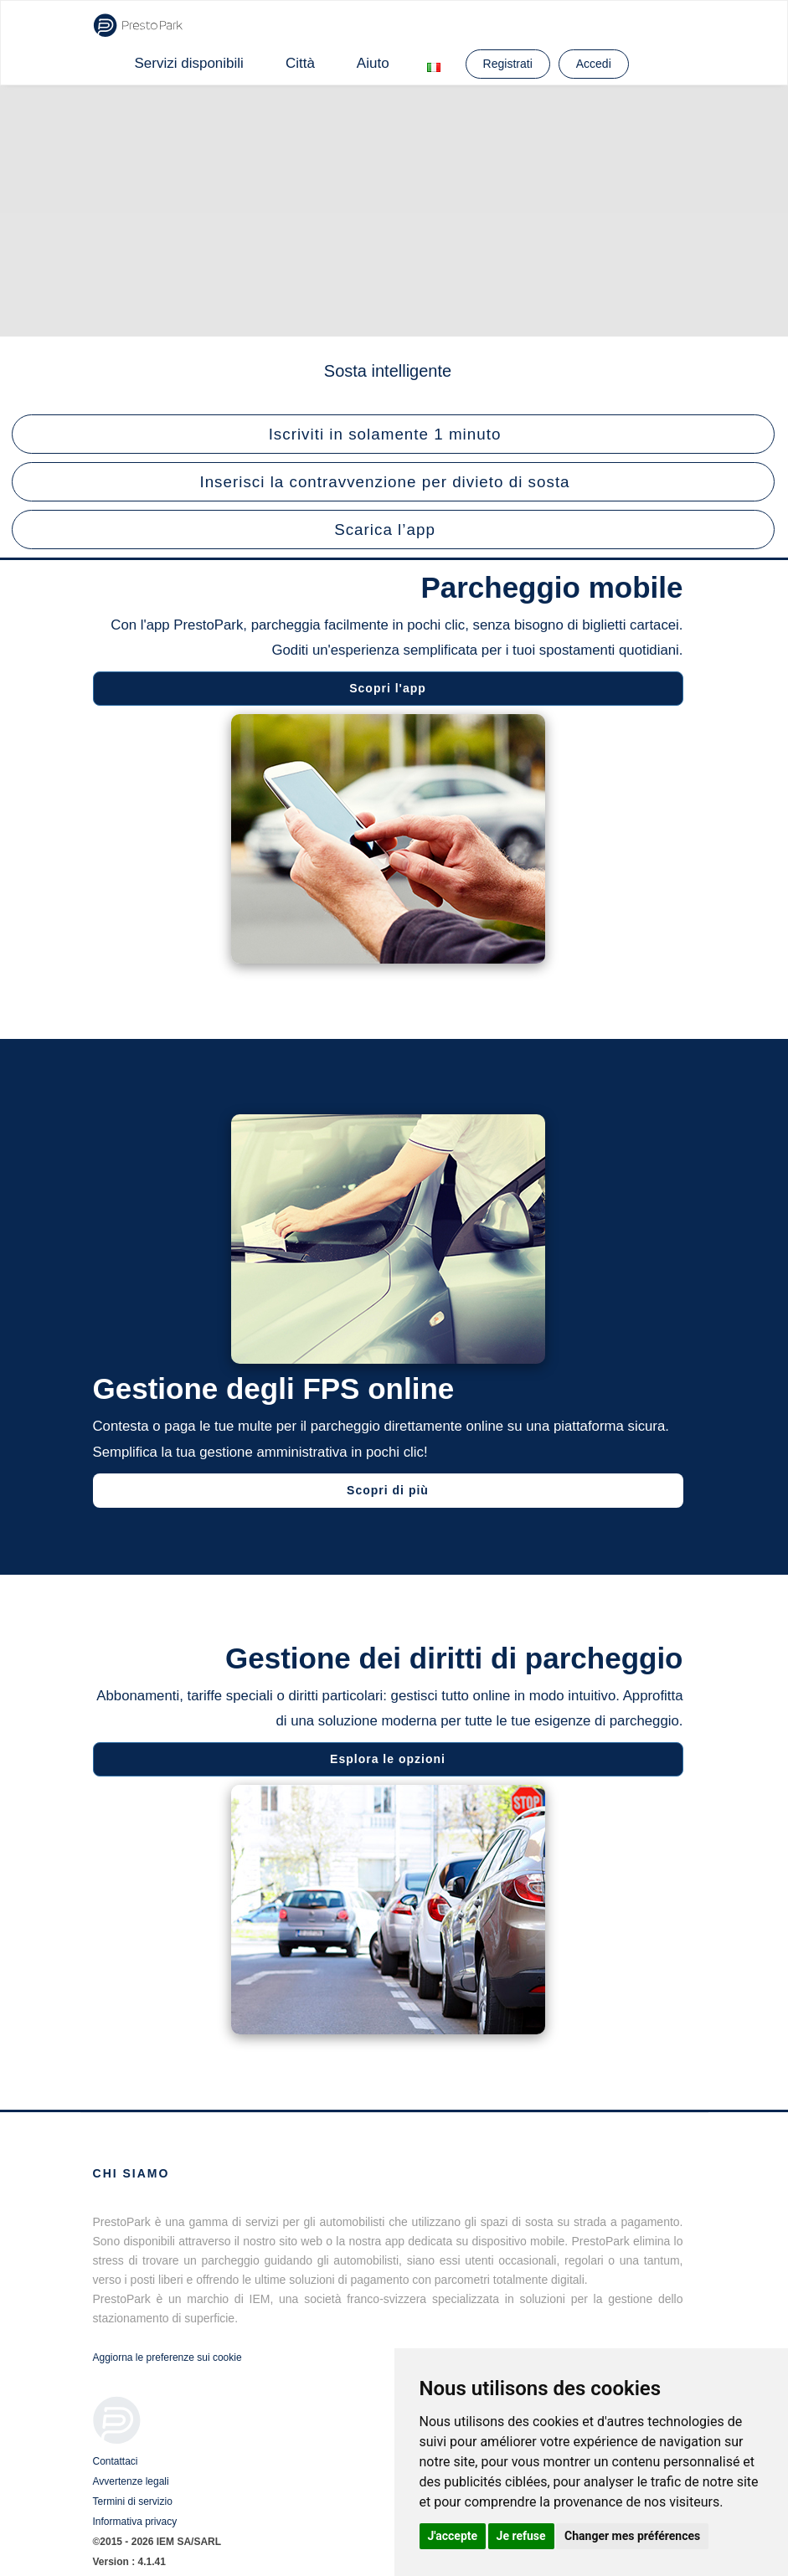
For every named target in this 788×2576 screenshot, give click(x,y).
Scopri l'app (385, 688)
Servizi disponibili (189, 63)
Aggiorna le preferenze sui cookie (167, 2357)
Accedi (593, 63)
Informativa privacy (135, 2521)
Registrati (508, 63)
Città (300, 63)
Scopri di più (390, 1490)
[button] (393, 434)
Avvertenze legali (131, 2481)
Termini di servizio (133, 2501)
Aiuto (373, 63)
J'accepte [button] (453, 2536)
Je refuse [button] (521, 2536)
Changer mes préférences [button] (632, 2536)
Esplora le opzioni (385, 1759)
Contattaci (115, 2461)
